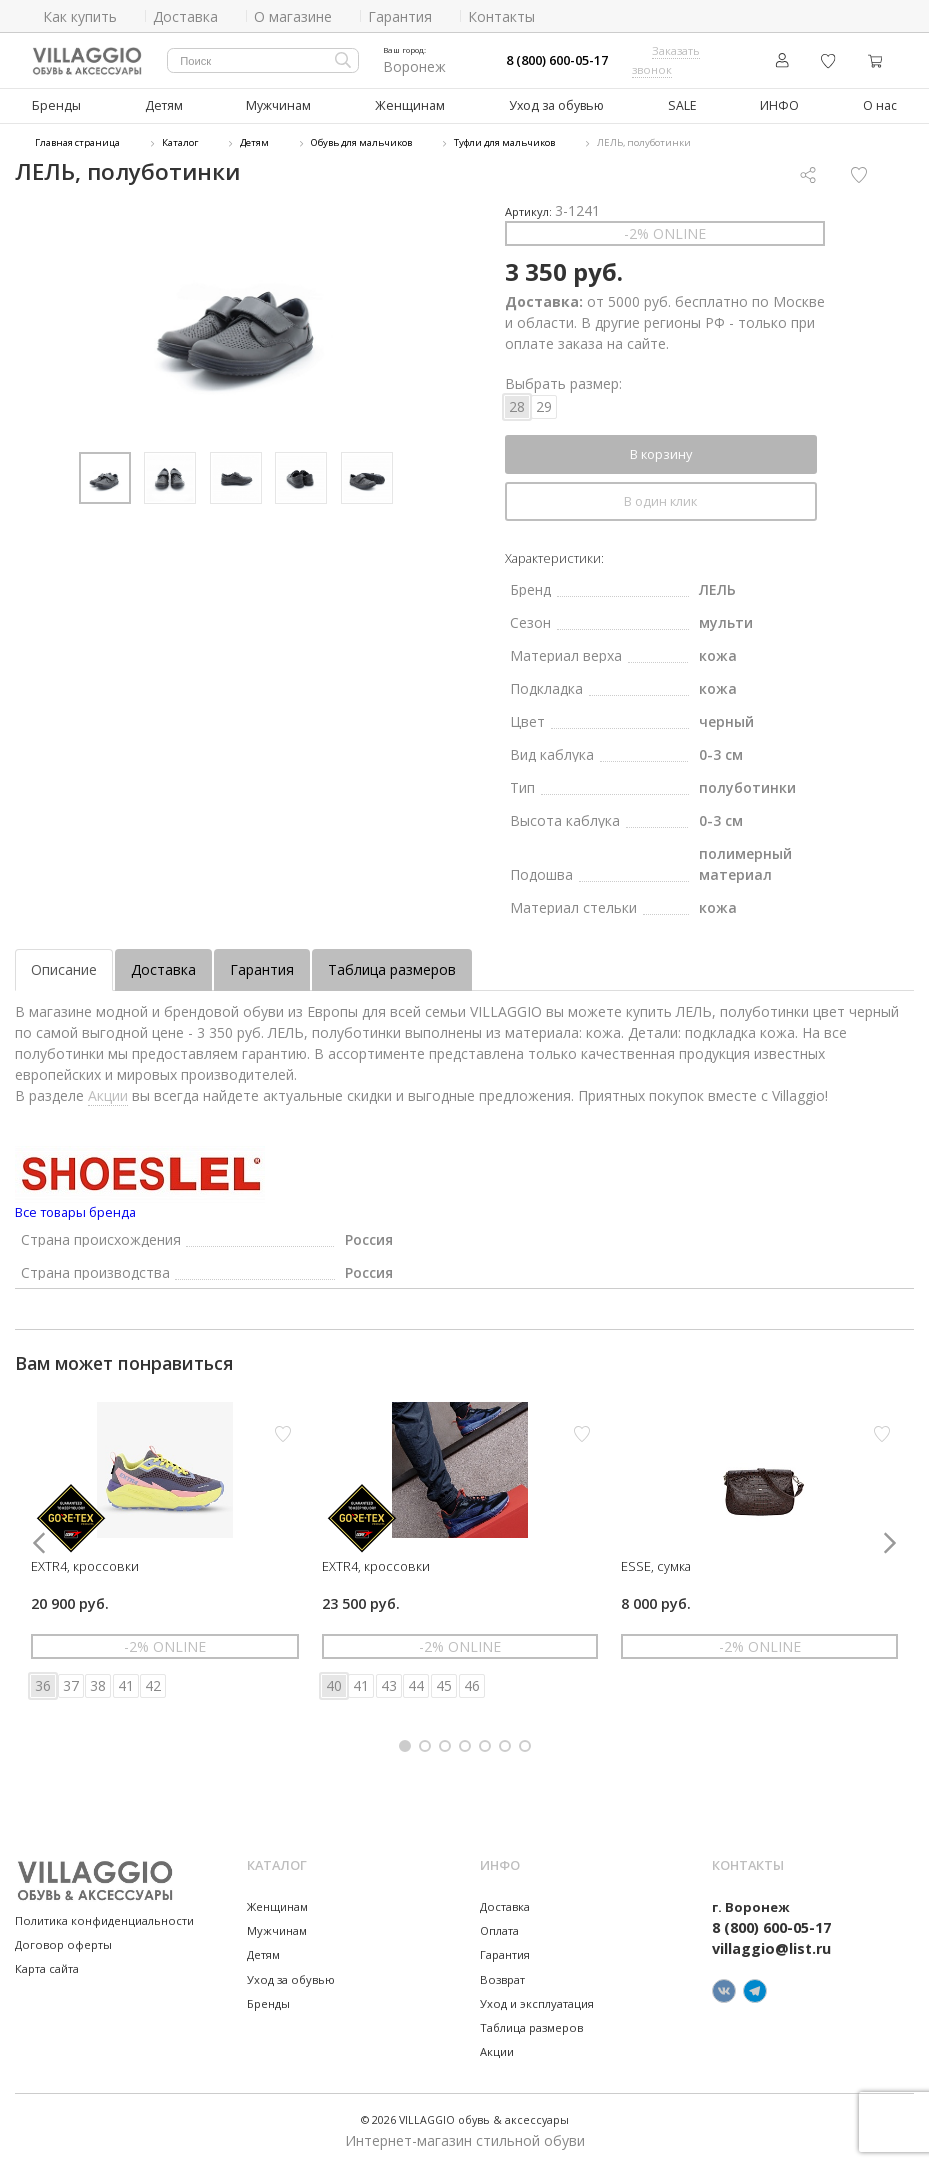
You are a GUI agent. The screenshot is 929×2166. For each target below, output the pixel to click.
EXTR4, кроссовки (85, 1565)
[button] (405, 1745)
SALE (680, 105)
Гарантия (262, 968)
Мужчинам (279, 105)
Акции (108, 1094)
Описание (64, 968)
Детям (163, 105)
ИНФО (777, 105)
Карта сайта (47, 1967)
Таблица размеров (392, 968)
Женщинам (410, 105)
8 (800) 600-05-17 (557, 60)
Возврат (502, 1978)
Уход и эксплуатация (537, 2002)
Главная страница (77, 142)
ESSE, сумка (656, 1565)
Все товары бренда (75, 1211)
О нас (879, 105)
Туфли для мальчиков (504, 142)
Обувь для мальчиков (361, 142)
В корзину (661, 453)
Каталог (180, 142)
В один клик (660, 500)
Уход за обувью (556, 105)
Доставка (163, 968)
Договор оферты (63, 1943)
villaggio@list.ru (771, 1948)
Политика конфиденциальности (104, 1919)
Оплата (499, 1929)
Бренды (56, 105)
